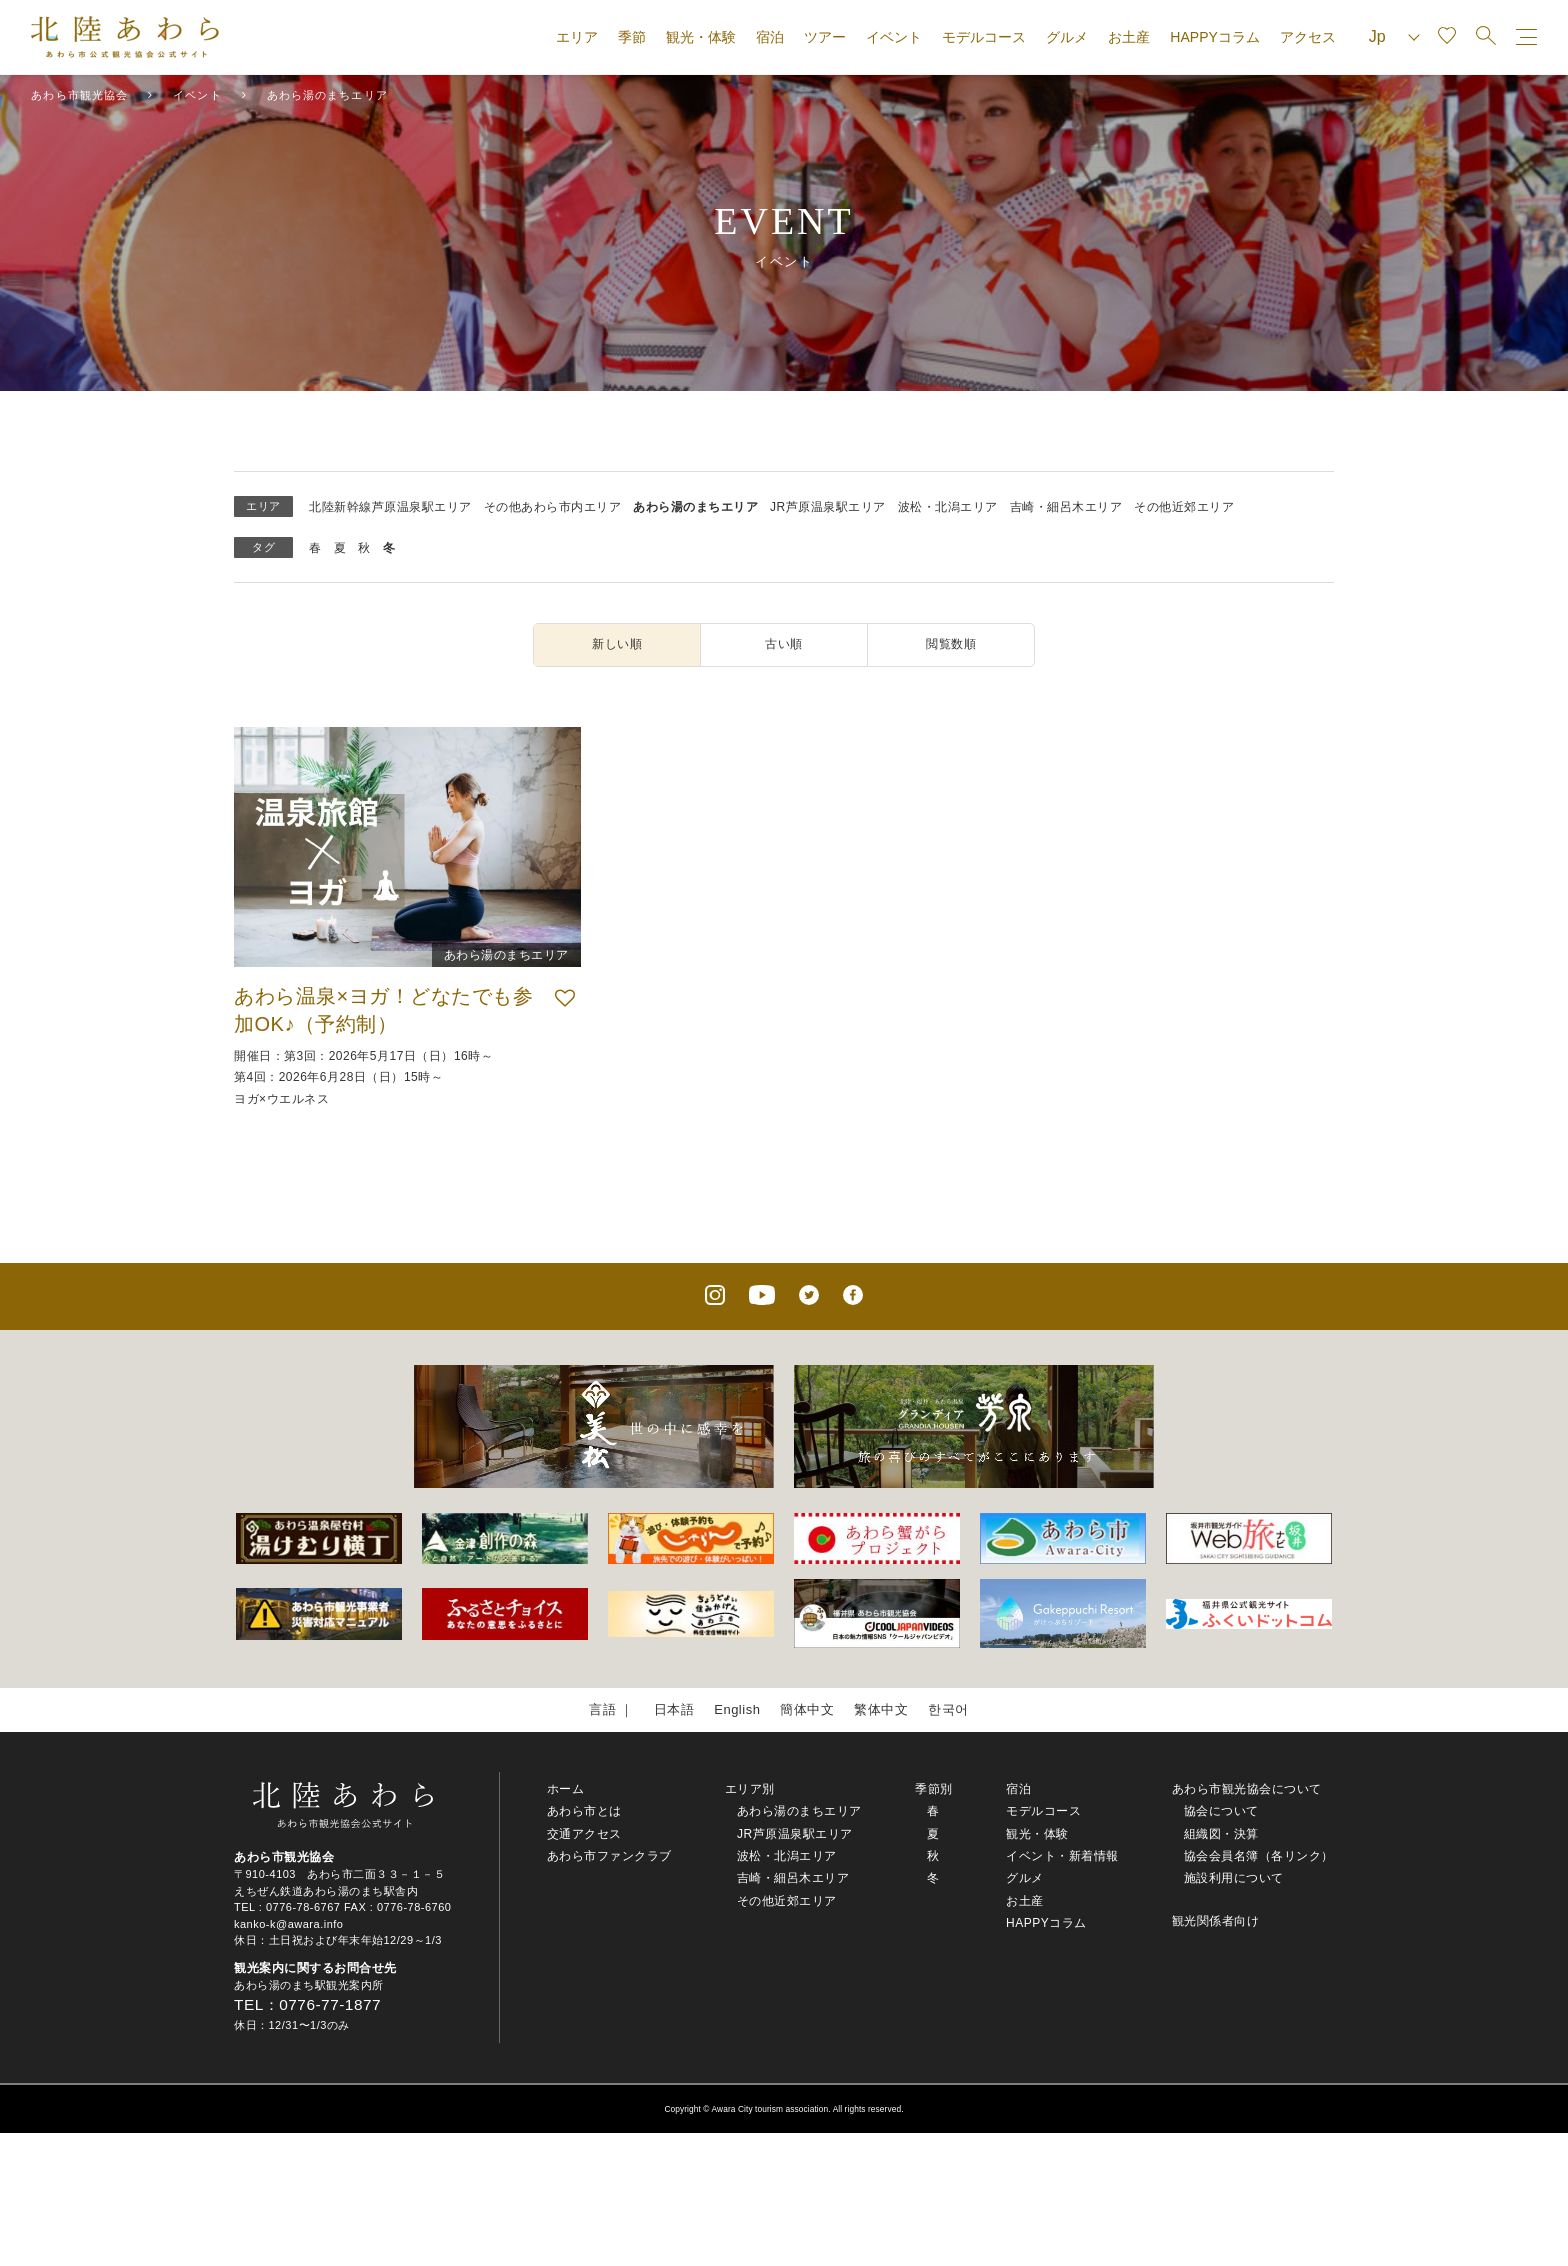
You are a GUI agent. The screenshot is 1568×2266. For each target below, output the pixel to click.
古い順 (784, 644)
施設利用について (1234, 1878)
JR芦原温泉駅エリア (828, 507)
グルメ (1067, 37)
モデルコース (984, 37)
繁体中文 (881, 1709)
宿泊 (770, 37)
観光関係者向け (1216, 1921)
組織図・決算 (1221, 1834)
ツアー (825, 37)
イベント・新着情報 (1062, 1856)
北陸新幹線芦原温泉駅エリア (390, 507)
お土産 (1129, 37)
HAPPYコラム (1214, 37)
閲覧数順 (951, 644)
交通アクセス (584, 1834)
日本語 (674, 1709)
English (737, 1709)
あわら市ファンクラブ (609, 1856)
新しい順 (617, 644)
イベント (894, 37)
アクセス (1308, 37)
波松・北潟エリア (948, 507)
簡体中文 (807, 1709)
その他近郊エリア (1184, 507)
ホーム (566, 1789)
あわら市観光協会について (1247, 1789)
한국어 (948, 1709)
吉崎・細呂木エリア (1066, 507)
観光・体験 (701, 37)
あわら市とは (584, 1811)
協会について (1221, 1811)
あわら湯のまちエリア (695, 507)
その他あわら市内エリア (553, 507)
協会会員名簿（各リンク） (1259, 1856)
